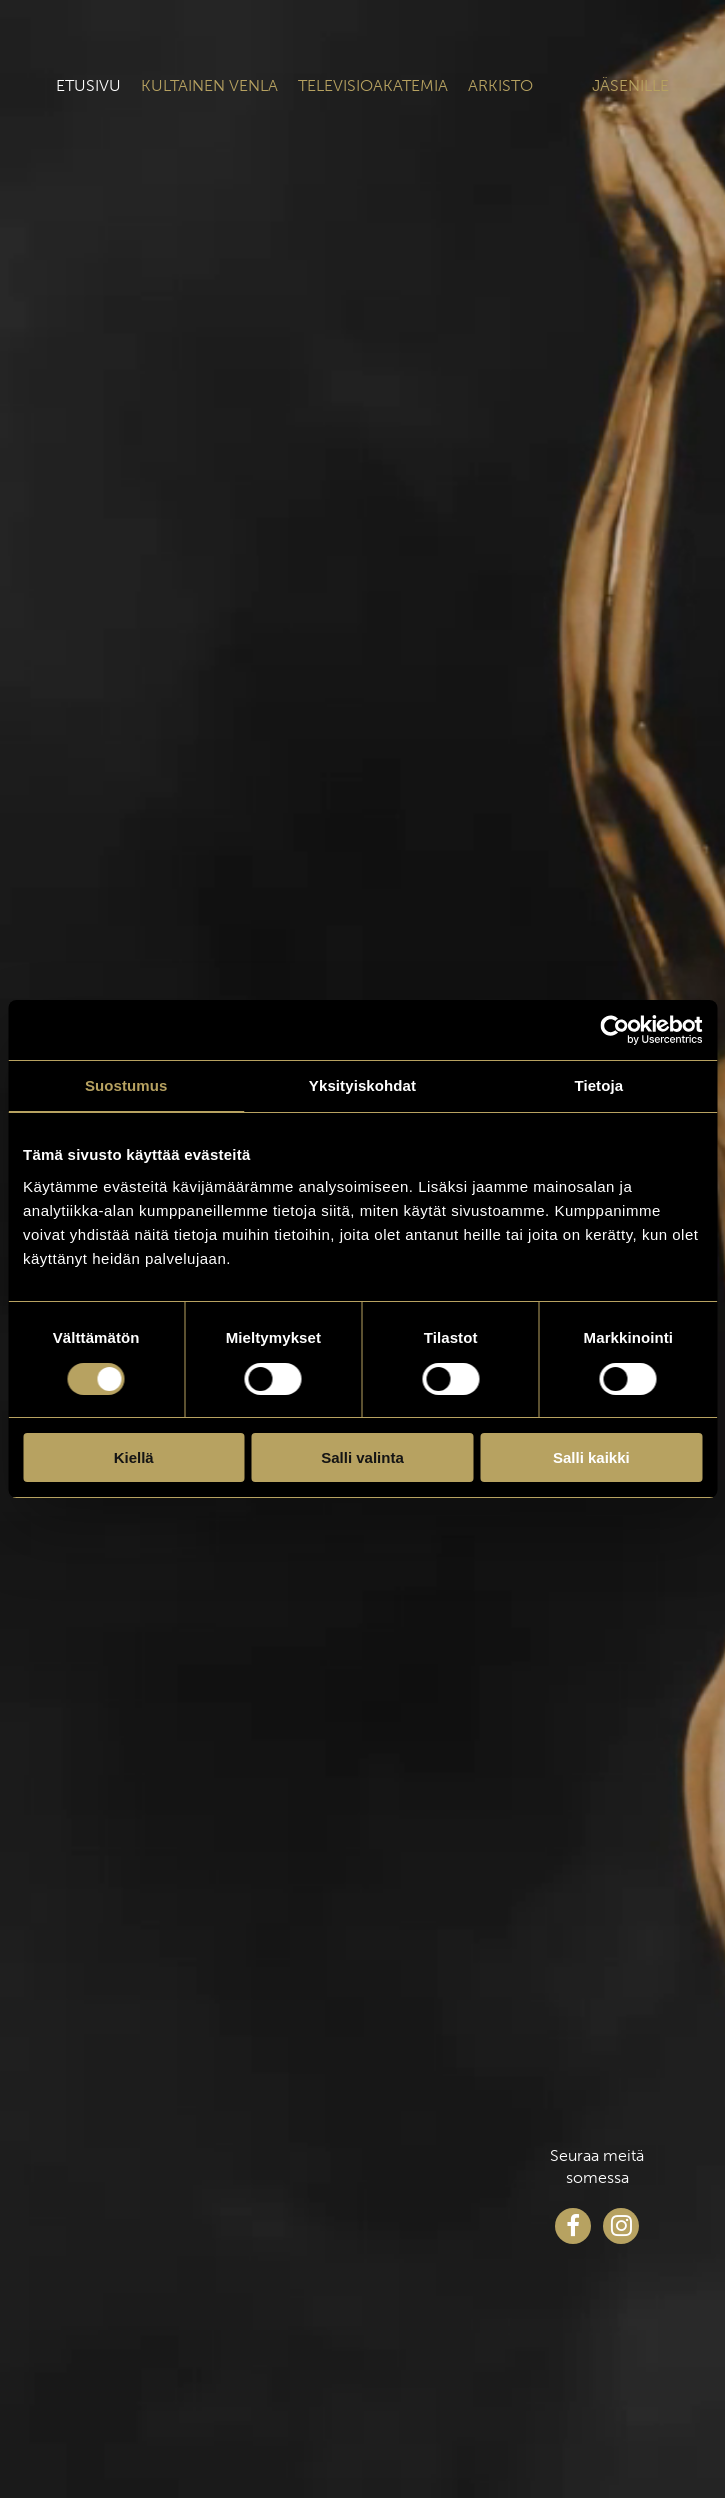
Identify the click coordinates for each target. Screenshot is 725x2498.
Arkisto (500, 85)
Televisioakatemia (373, 85)
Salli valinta (362, 1457)
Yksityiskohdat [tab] (362, 1085)
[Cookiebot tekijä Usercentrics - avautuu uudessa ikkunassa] (614, 1030)
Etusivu (88, 85)
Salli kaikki (591, 1457)
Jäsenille (630, 85)
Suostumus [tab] (126, 1085)
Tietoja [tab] (598, 1085)
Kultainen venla (209, 85)
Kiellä (134, 1457)
